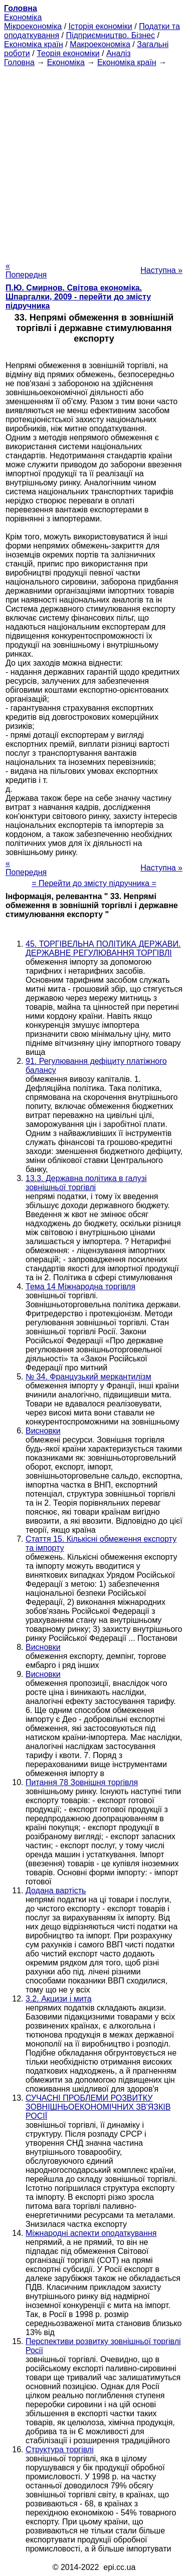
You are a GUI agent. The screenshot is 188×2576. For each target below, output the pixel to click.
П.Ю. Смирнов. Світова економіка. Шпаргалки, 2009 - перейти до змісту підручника (78, 296)
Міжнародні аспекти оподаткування (91, 2233)
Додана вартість (56, 1890)
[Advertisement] (94, 161)
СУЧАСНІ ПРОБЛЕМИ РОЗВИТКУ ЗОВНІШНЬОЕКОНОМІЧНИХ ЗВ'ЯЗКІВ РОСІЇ (98, 2107)
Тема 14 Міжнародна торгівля (80, 1286)
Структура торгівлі (60, 2449)
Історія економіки (100, 26)
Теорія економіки (68, 53)
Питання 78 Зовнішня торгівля (82, 1782)
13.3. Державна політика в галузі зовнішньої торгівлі (86, 1183)
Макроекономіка (100, 44)
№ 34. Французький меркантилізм (88, 1376)
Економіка (23, 17)
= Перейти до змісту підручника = (94, 883)
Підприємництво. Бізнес (110, 35)
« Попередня (26, 270)
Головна (19, 62)
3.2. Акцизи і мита (59, 1998)
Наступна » (161, 270)
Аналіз (118, 53)
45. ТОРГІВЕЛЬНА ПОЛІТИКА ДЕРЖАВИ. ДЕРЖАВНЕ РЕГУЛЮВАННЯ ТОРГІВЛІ (103, 948)
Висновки (43, 1430)
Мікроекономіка (33, 26)
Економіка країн (33, 44)
